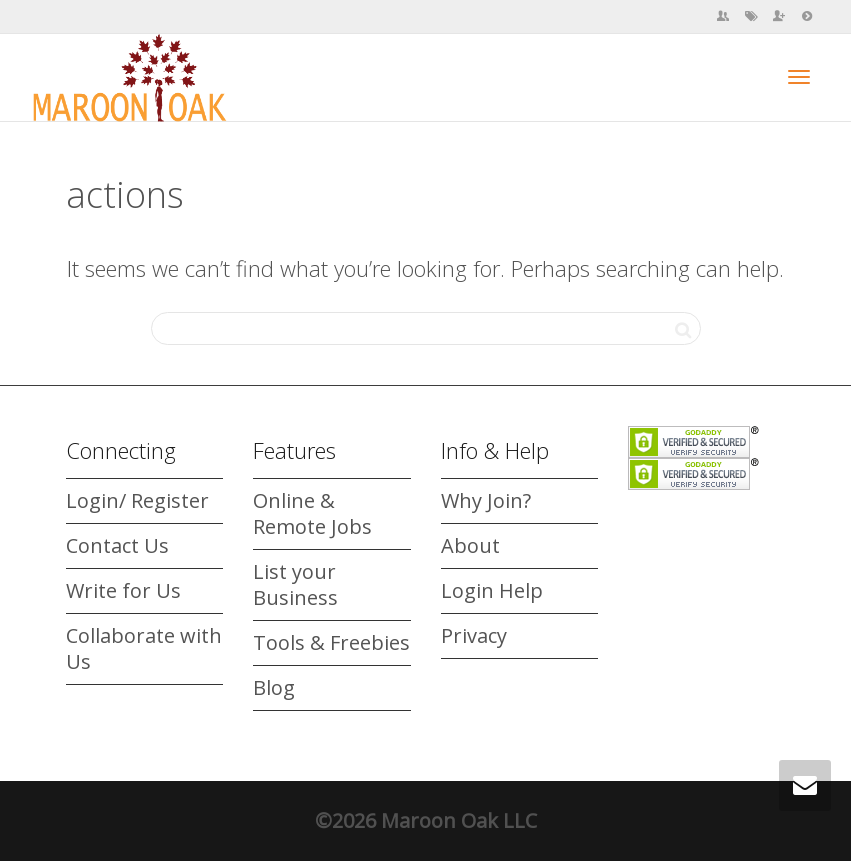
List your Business (295, 584)
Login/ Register (137, 500)
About (470, 545)
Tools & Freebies (331, 642)
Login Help (492, 590)
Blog (274, 687)
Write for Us (123, 590)
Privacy (474, 635)
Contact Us (117, 545)
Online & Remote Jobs (312, 513)
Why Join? (486, 500)
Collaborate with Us (144, 648)
